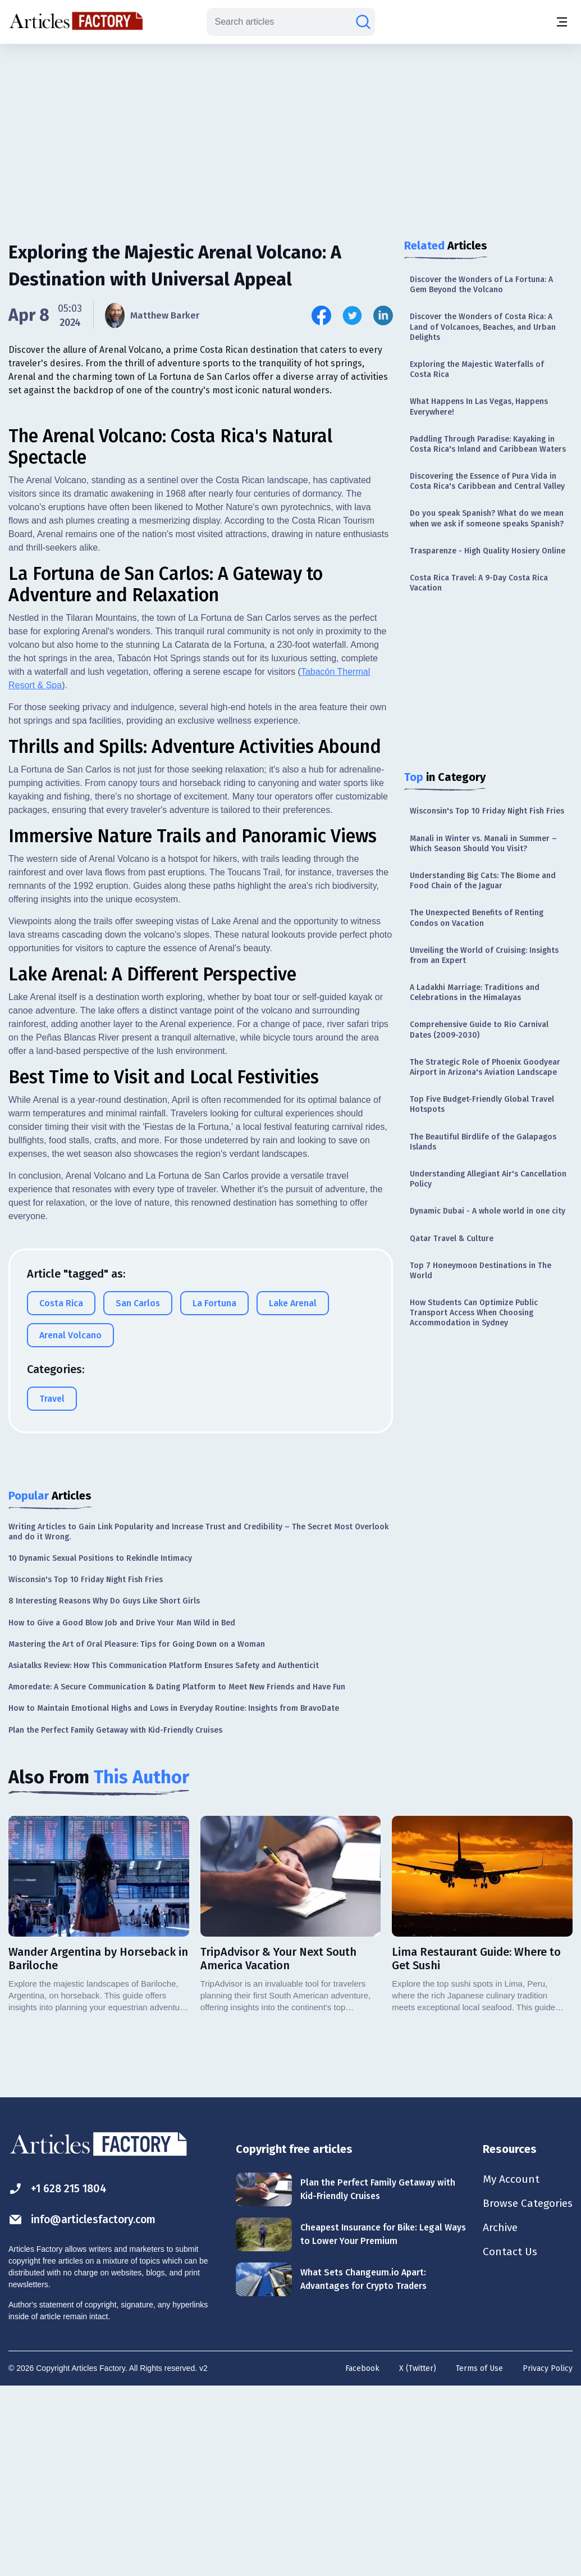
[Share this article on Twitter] (352, 315)
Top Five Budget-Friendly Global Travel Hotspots (482, 1104)
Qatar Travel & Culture (451, 1238)
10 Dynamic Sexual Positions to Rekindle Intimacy (100, 1746)
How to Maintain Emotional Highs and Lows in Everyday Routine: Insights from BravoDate (173, 1896)
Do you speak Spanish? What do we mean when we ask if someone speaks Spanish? (487, 518)
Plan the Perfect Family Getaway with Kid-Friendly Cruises (115, 1918)
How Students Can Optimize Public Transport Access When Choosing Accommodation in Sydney (474, 1313)
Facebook (362, 2556)
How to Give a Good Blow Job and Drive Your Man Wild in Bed (121, 1811)
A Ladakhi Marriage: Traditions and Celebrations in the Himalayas (474, 992)
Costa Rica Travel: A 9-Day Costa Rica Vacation (479, 583)
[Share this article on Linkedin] (383, 315)
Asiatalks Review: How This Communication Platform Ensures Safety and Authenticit (163, 1854)
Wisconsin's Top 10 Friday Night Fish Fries (487, 811)
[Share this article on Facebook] (321, 315)
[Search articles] (363, 22)
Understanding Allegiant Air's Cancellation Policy (488, 1179)
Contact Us (506, 2441)
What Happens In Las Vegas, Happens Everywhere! (479, 406)
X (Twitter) (417, 2556)
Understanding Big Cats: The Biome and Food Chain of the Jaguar (483, 881)
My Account (507, 2367)
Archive (496, 2417)
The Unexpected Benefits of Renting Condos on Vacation (476, 918)
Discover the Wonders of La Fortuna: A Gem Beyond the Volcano (481, 284)
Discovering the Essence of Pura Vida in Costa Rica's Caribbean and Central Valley (487, 481)
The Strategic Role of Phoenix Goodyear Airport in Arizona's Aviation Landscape (485, 1067)
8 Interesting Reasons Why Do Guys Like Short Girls (104, 1789)
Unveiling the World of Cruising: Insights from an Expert (484, 955)
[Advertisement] (291, 132)
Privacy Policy (548, 2556)
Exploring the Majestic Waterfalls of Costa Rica (477, 369)
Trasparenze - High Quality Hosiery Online (487, 551)
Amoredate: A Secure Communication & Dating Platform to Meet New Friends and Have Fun (176, 1875)
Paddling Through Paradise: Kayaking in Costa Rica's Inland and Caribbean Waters (488, 444)
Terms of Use (479, 2556)
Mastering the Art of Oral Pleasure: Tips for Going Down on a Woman (136, 1832)
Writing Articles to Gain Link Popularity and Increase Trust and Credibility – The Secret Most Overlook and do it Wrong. (198, 1720)
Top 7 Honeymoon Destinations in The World (480, 1270)
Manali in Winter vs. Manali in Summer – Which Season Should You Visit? (483, 843)
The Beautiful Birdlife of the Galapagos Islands (483, 1142)
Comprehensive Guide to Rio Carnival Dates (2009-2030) (479, 1029)
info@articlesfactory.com (85, 2408)
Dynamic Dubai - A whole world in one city (487, 1211)
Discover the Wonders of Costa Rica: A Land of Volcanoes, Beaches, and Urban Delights (483, 327)
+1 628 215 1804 (59, 2377)
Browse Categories (525, 2392)
